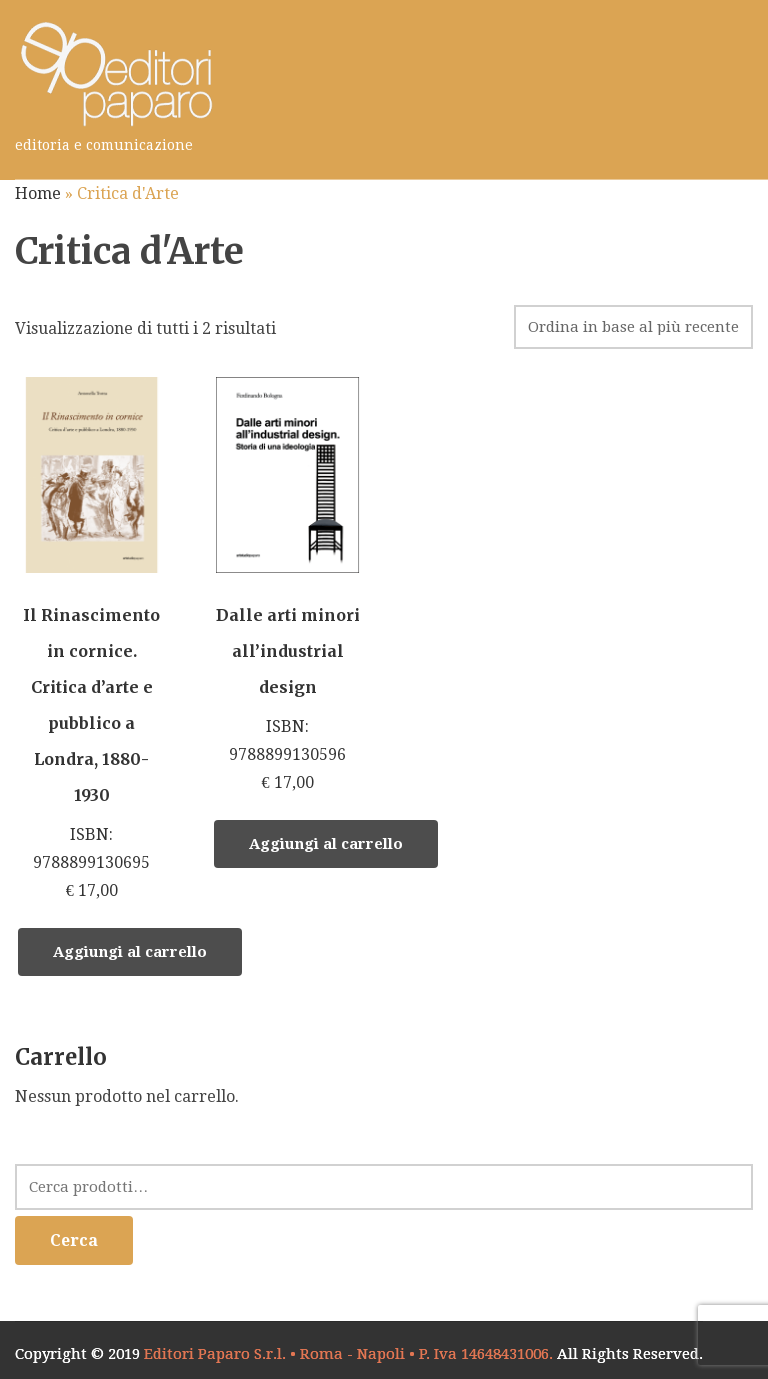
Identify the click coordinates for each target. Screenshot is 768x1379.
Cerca (74, 1240)
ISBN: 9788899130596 (287, 587)
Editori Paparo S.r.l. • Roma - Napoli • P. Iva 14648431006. (348, 1354)
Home (38, 193)
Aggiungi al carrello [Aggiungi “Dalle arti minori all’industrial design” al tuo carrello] (326, 844)
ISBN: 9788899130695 (91, 641)
